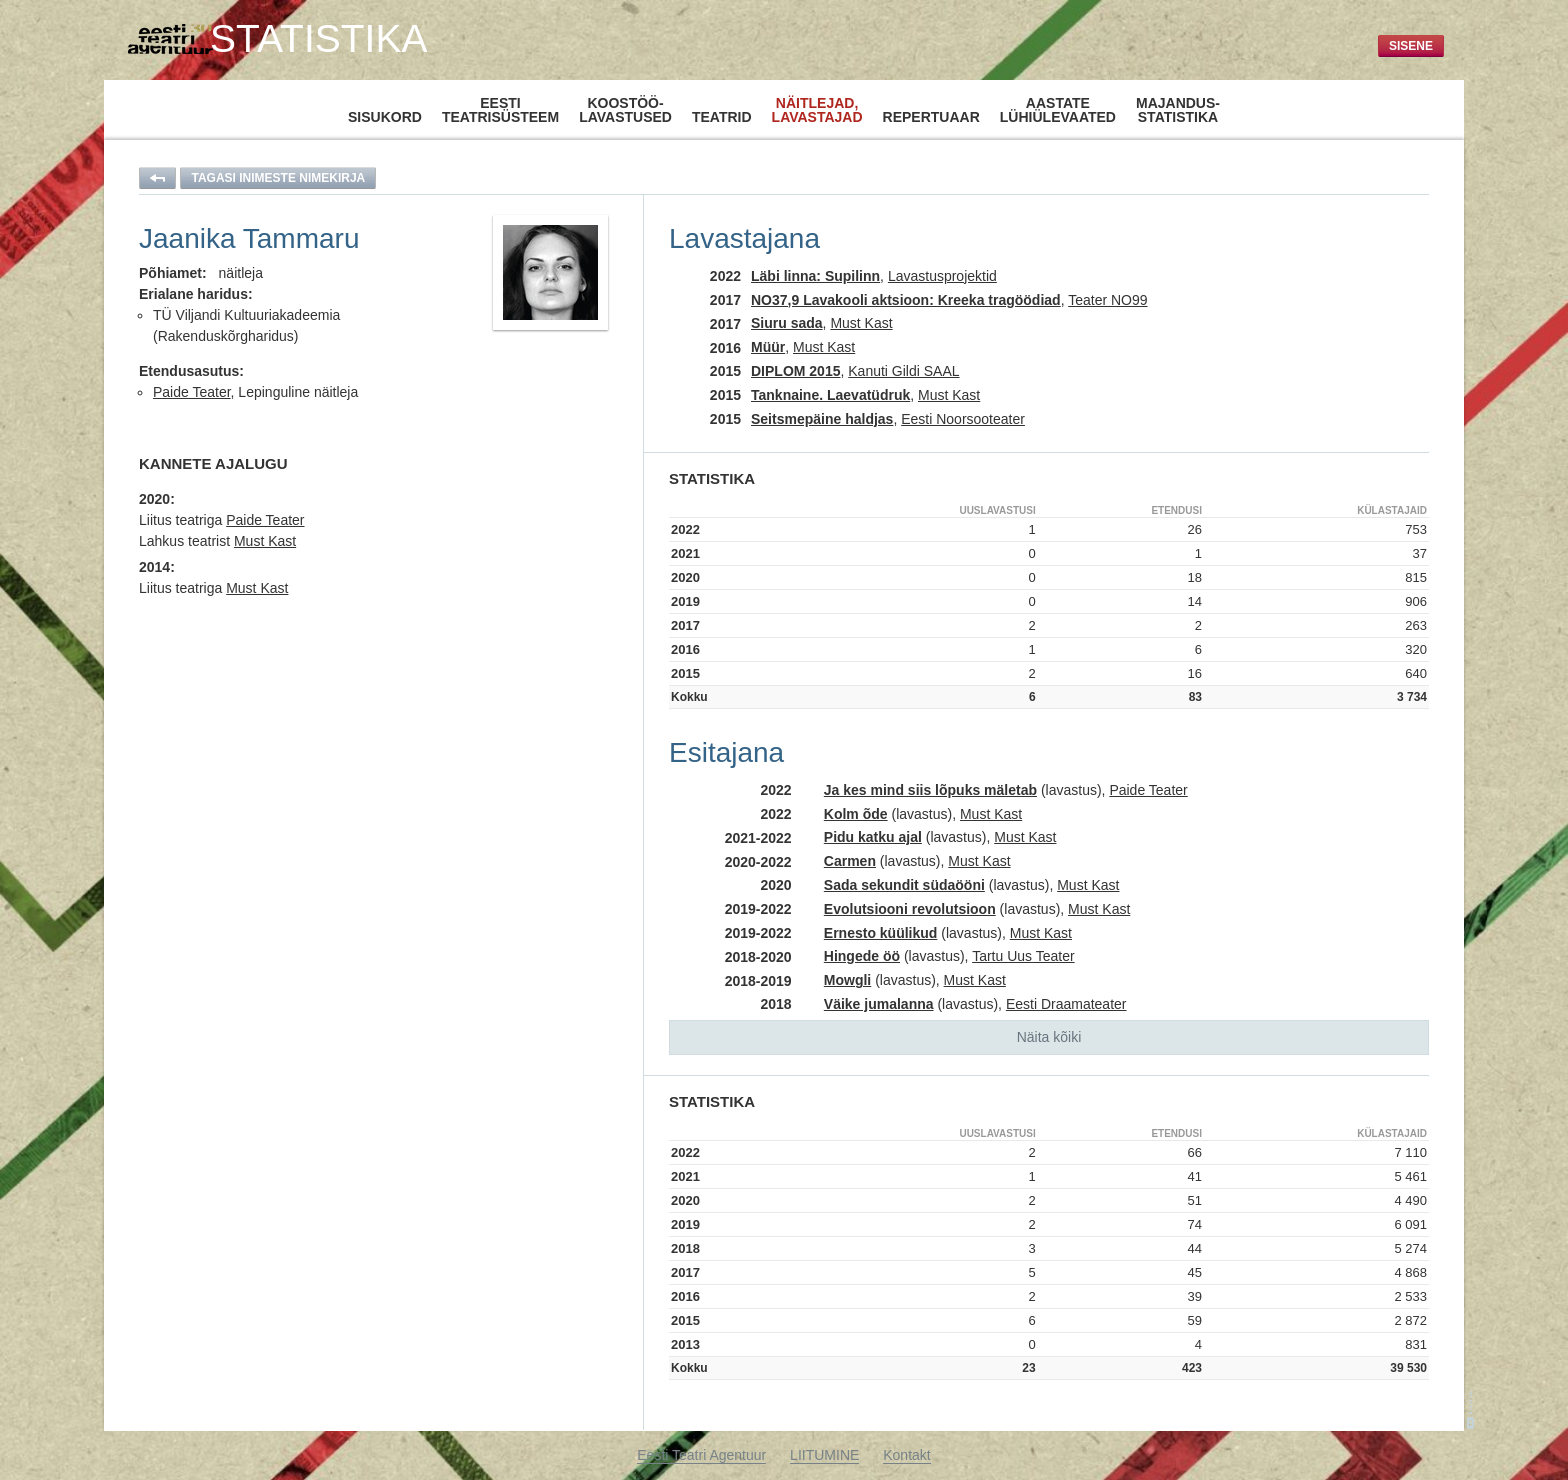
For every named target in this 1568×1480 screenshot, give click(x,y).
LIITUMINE (824, 1455)
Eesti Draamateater (1066, 1004)
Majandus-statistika (1178, 110)
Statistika (318, 39)
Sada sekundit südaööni (904, 885)
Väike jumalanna (879, 1004)
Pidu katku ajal (873, 837)
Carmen (850, 861)
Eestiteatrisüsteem (500, 110)
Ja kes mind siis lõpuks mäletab (930, 790)
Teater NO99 (1107, 300)
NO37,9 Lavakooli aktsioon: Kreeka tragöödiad (906, 300)
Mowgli (847, 980)
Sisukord (385, 117)
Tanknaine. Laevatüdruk (830, 395)
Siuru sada (787, 323)
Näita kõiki (1049, 1037)
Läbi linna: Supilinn (815, 276)
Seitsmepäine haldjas (822, 419)
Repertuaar (931, 117)
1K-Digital (1470, 1410)
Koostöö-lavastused (625, 110)
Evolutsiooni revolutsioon (910, 909)
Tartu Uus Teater (1023, 956)
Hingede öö (862, 956)
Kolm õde (856, 814)
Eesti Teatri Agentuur (701, 1455)
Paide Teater (192, 392)
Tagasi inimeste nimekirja (278, 178)
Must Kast (265, 541)
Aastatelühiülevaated (1058, 110)
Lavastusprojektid (942, 276)
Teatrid (722, 117)
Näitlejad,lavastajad (817, 109)
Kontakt (906, 1455)
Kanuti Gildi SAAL (903, 371)
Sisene (1411, 46)
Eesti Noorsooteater (963, 419)
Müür (768, 347)
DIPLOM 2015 (795, 371)
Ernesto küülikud (881, 933)
